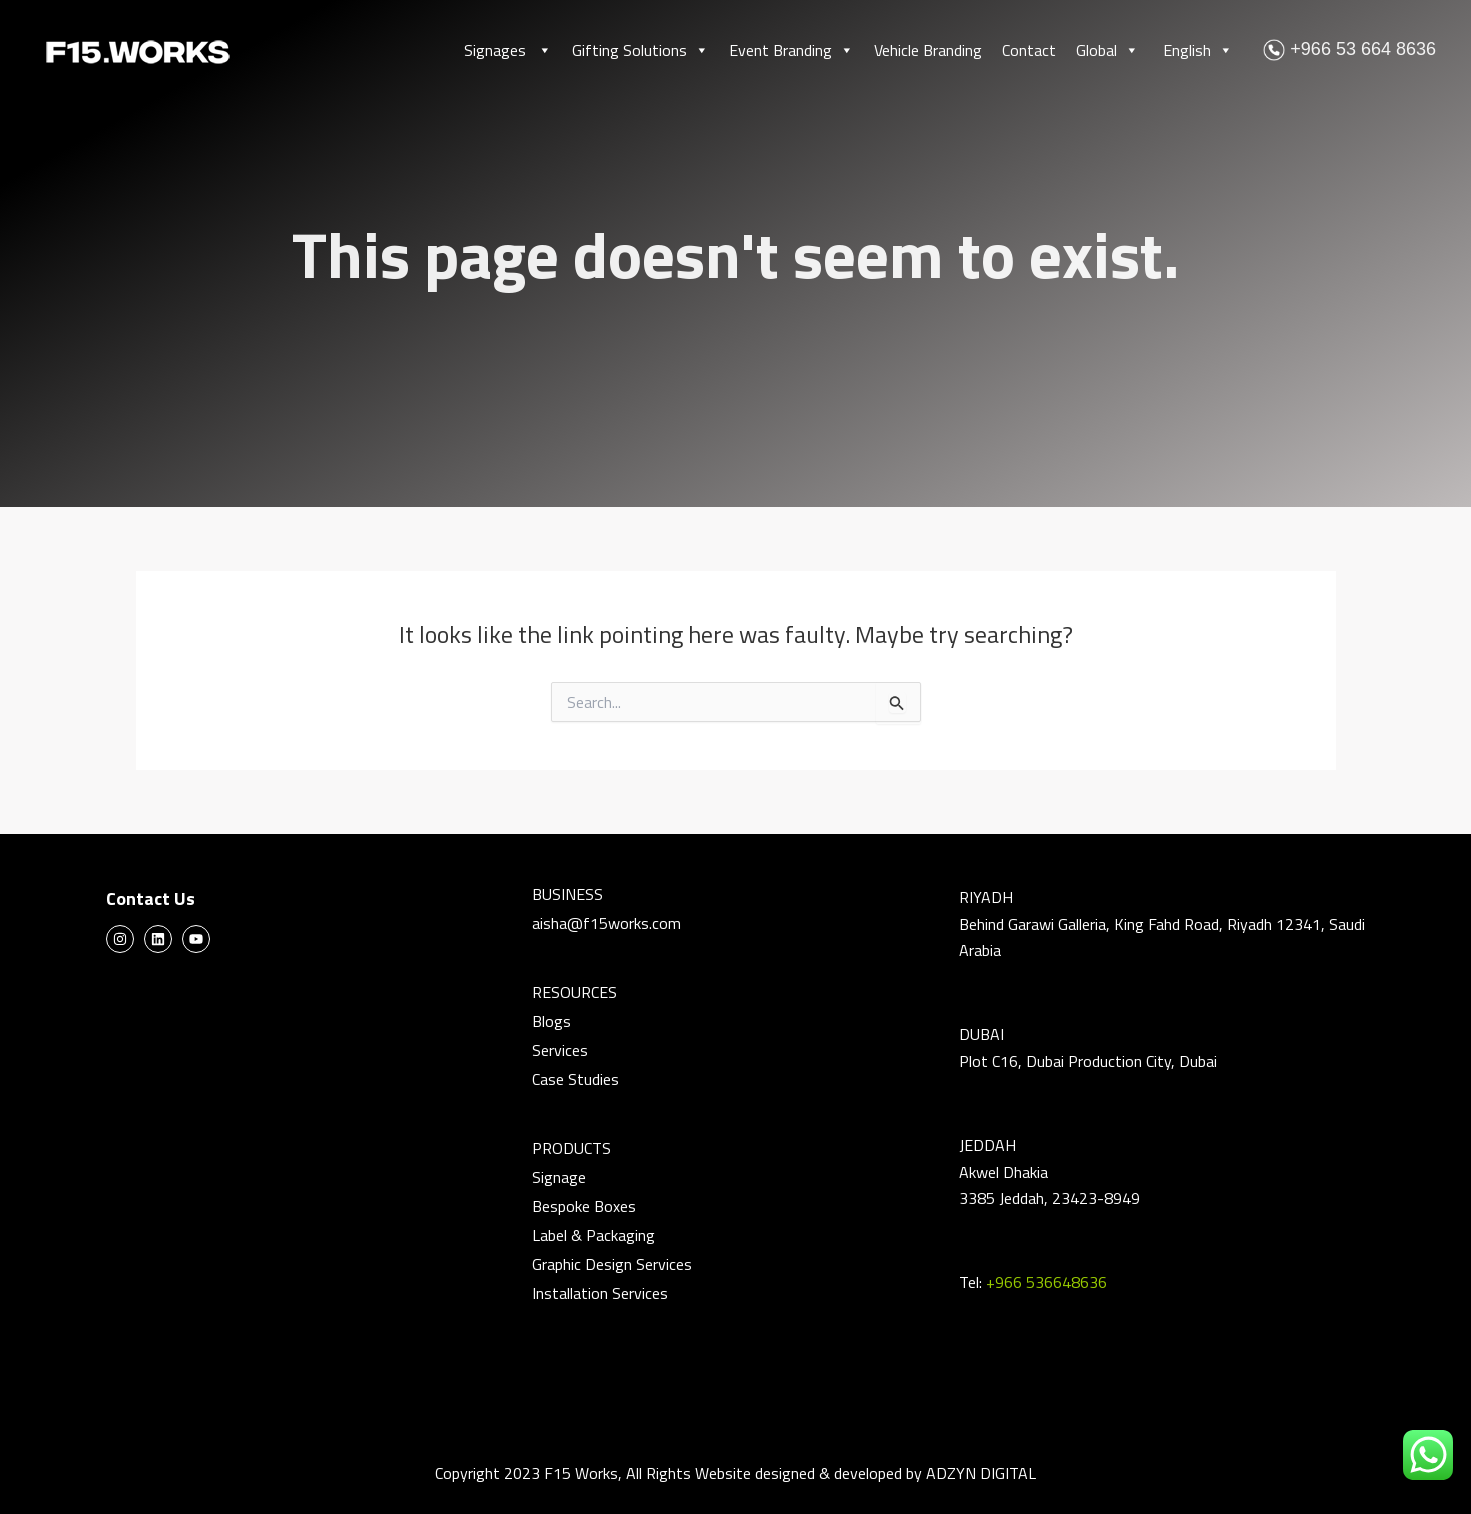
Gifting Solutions (640, 50)
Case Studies (575, 1079)
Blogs (551, 1021)
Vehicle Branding (928, 50)
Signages (508, 50)
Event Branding (791, 50)
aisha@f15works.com (606, 923)
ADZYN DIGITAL (981, 1473)
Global (1107, 50)
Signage (559, 1177)
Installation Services (600, 1293)
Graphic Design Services (612, 1264)
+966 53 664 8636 (1349, 49)
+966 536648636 (1046, 1282)
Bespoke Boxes (584, 1206)
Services (560, 1050)
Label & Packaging (593, 1235)
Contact (1029, 50)
